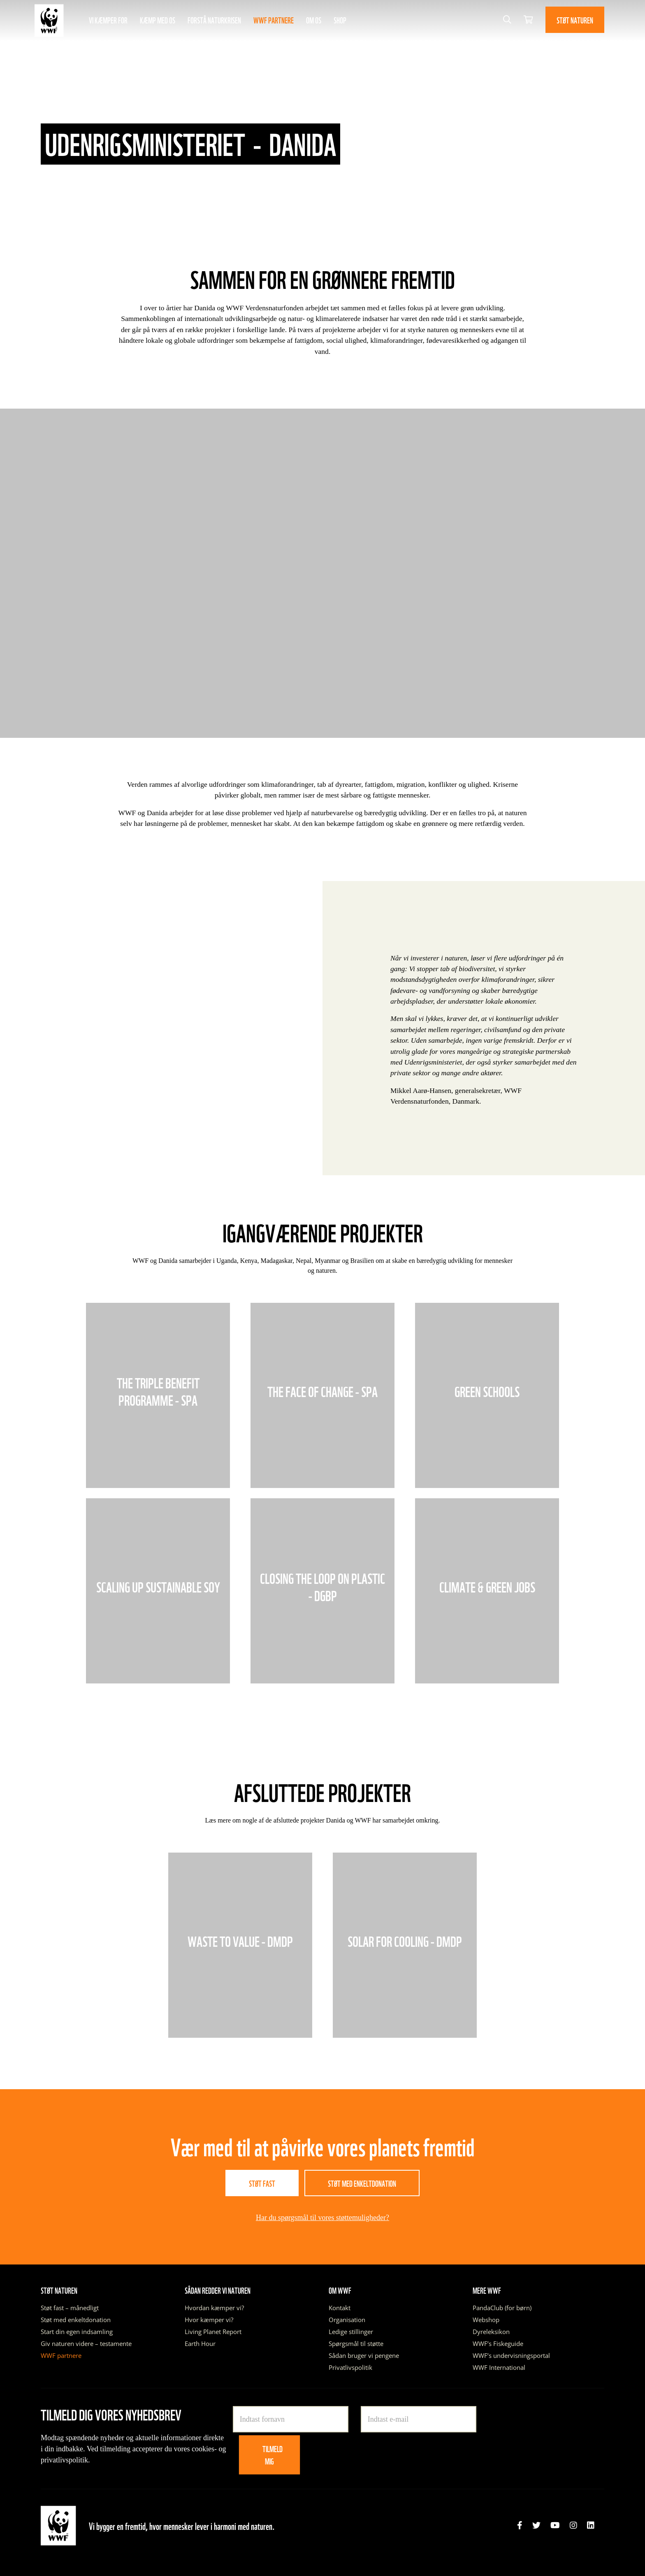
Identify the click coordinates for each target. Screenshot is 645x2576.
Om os (313, 20)
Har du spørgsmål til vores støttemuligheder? (322, 2217)
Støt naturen (575, 20)
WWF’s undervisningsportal (511, 2355)
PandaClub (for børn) (502, 2308)
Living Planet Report (213, 2331)
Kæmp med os (157, 20)
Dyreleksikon (491, 2331)
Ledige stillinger (351, 2331)
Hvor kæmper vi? (209, 2320)
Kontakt (339, 2308)
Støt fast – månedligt (70, 2308)
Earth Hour (200, 2343)
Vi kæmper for (108, 20)
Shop (340, 20)
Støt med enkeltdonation (362, 2183)
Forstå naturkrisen (214, 20)
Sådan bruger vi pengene (364, 2355)
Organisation (347, 2320)
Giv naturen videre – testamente (86, 2343)
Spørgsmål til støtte (356, 2343)
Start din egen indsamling (77, 2331)
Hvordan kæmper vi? (214, 2308)
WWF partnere (273, 20)
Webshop (486, 2320)
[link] (519, 2525)
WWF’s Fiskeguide (498, 2343)
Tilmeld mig (272, 2454)
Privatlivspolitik (350, 2367)
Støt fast (262, 2183)
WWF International (499, 2367)
